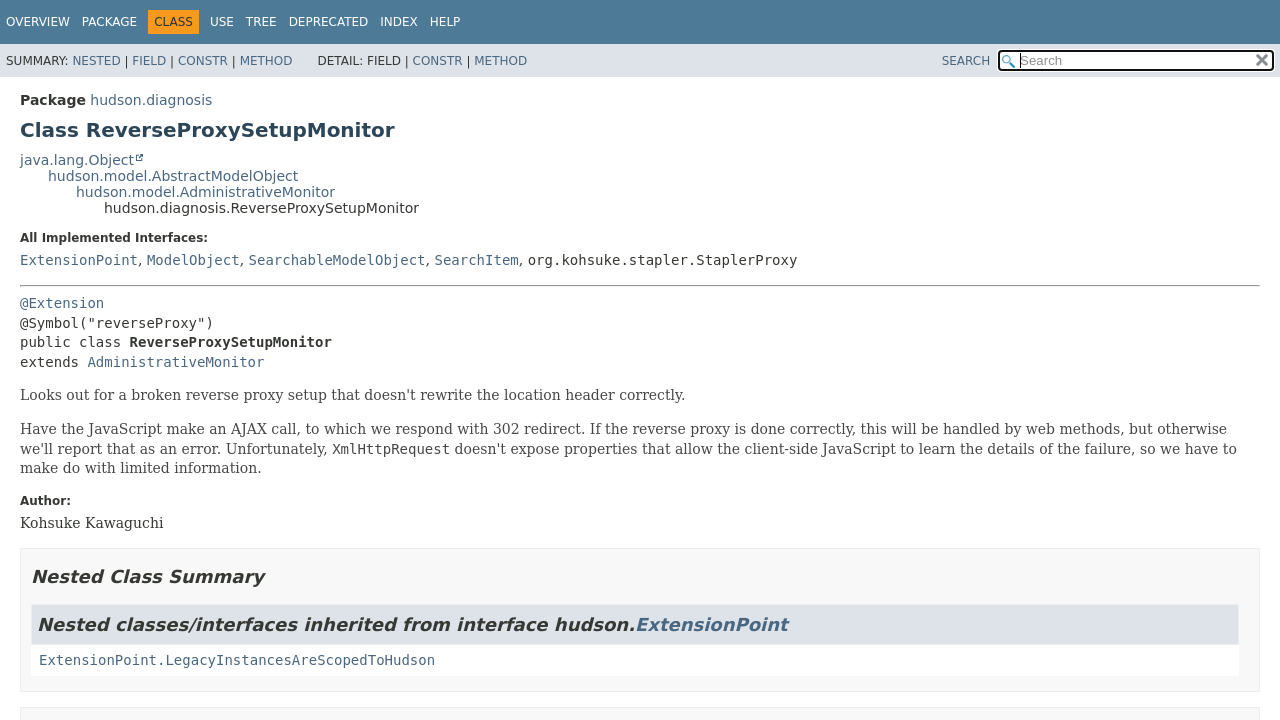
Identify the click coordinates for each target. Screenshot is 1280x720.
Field (149, 61)
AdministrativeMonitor (175, 362)
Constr (203, 61)
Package (109, 22)
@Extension (62, 303)
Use (222, 22)
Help (445, 22)
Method (266, 61)
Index (399, 22)
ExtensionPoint (79, 260)
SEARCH (966, 61)
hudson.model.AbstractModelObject (173, 176)
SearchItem (476, 260)
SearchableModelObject (337, 260)
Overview (38, 22)
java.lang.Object (77, 160)
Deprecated (329, 22)
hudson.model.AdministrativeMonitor (205, 192)
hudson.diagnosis (151, 100)
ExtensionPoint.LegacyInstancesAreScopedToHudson (237, 660)
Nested (96, 61)
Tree (261, 22)
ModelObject (193, 260)
